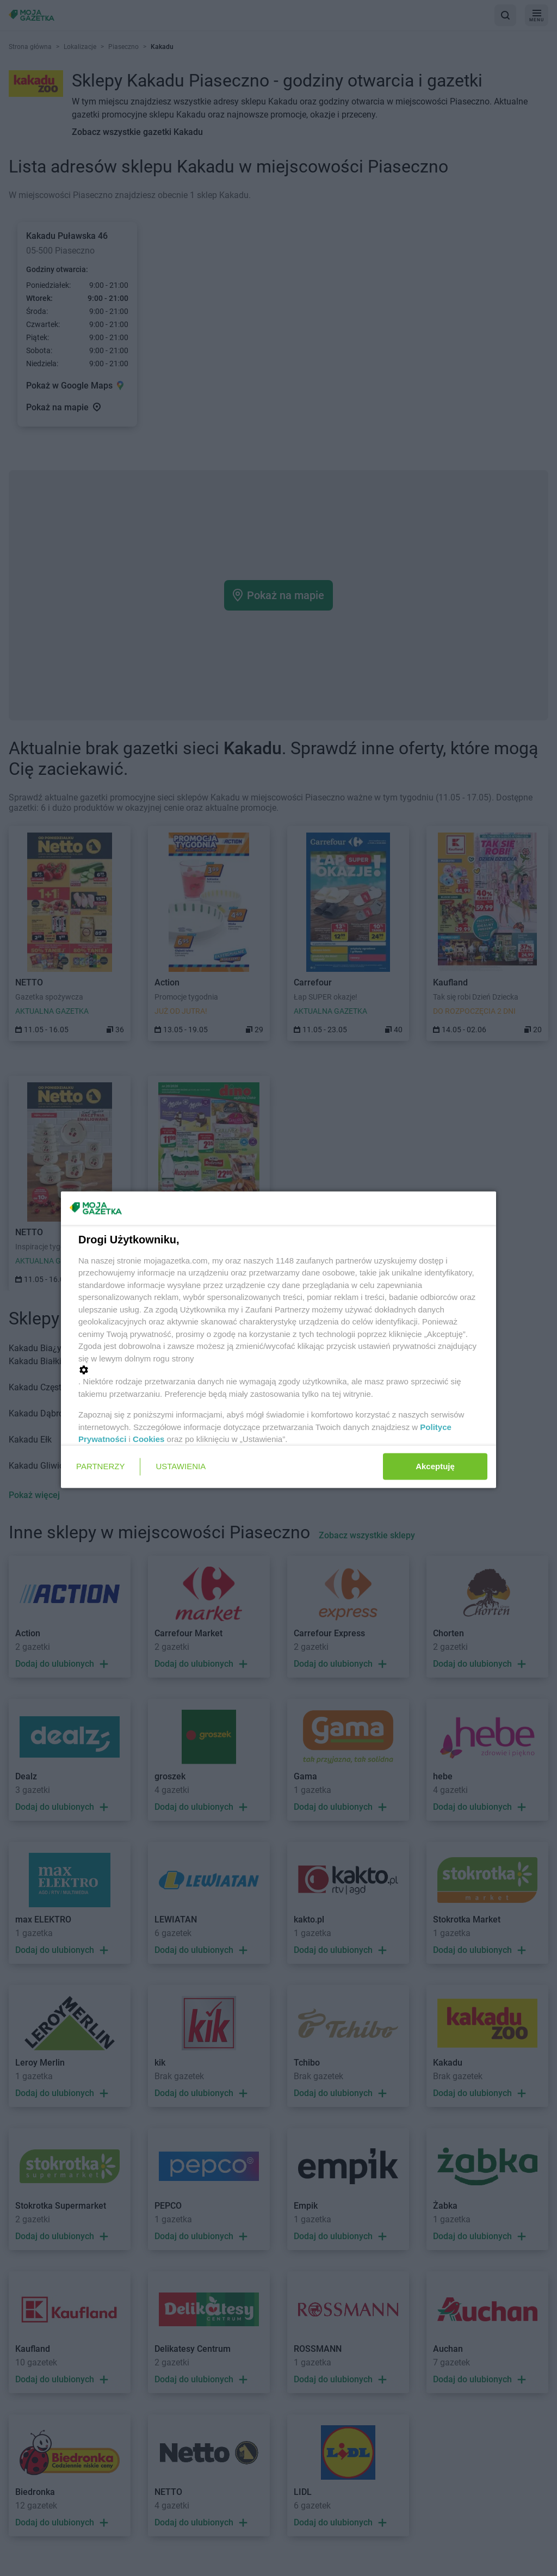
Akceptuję (435, 1466)
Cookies (148, 1439)
